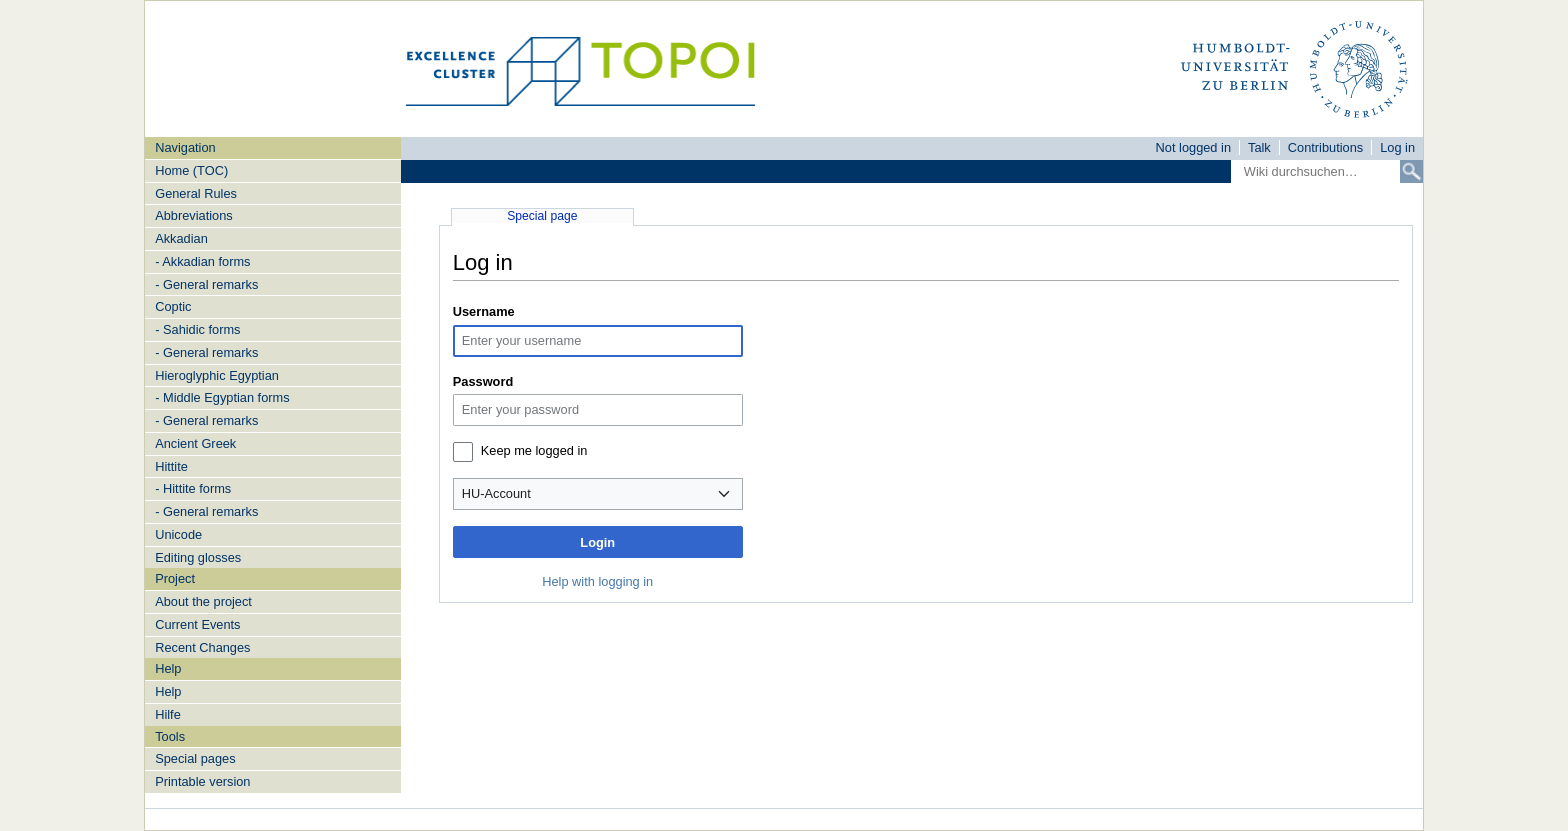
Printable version (202, 781)
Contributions (1325, 147)
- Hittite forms (193, 488)
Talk (1259, 147)
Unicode (178, 534)
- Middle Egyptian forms (222, 397)
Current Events (197, 624)
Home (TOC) (191, 170)
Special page (542, 216)
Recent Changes (202, 647)
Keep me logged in (534, 450)
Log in (1397, 147)
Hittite (171, 466)
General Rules (196, 193)
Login (597, 542)
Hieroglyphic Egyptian (217, 375)
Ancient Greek (195, 443)
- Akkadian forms (202, 261)
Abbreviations (194, 215)
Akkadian (181, 238)
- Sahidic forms (197, 329)
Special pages (195, 758)
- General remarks (206, 284)
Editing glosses (198, 557)
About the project (203, 601)
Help (168, 691)
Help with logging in (597, 581)
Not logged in (1193, 147)
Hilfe (168, 714)
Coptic (173, 306)
